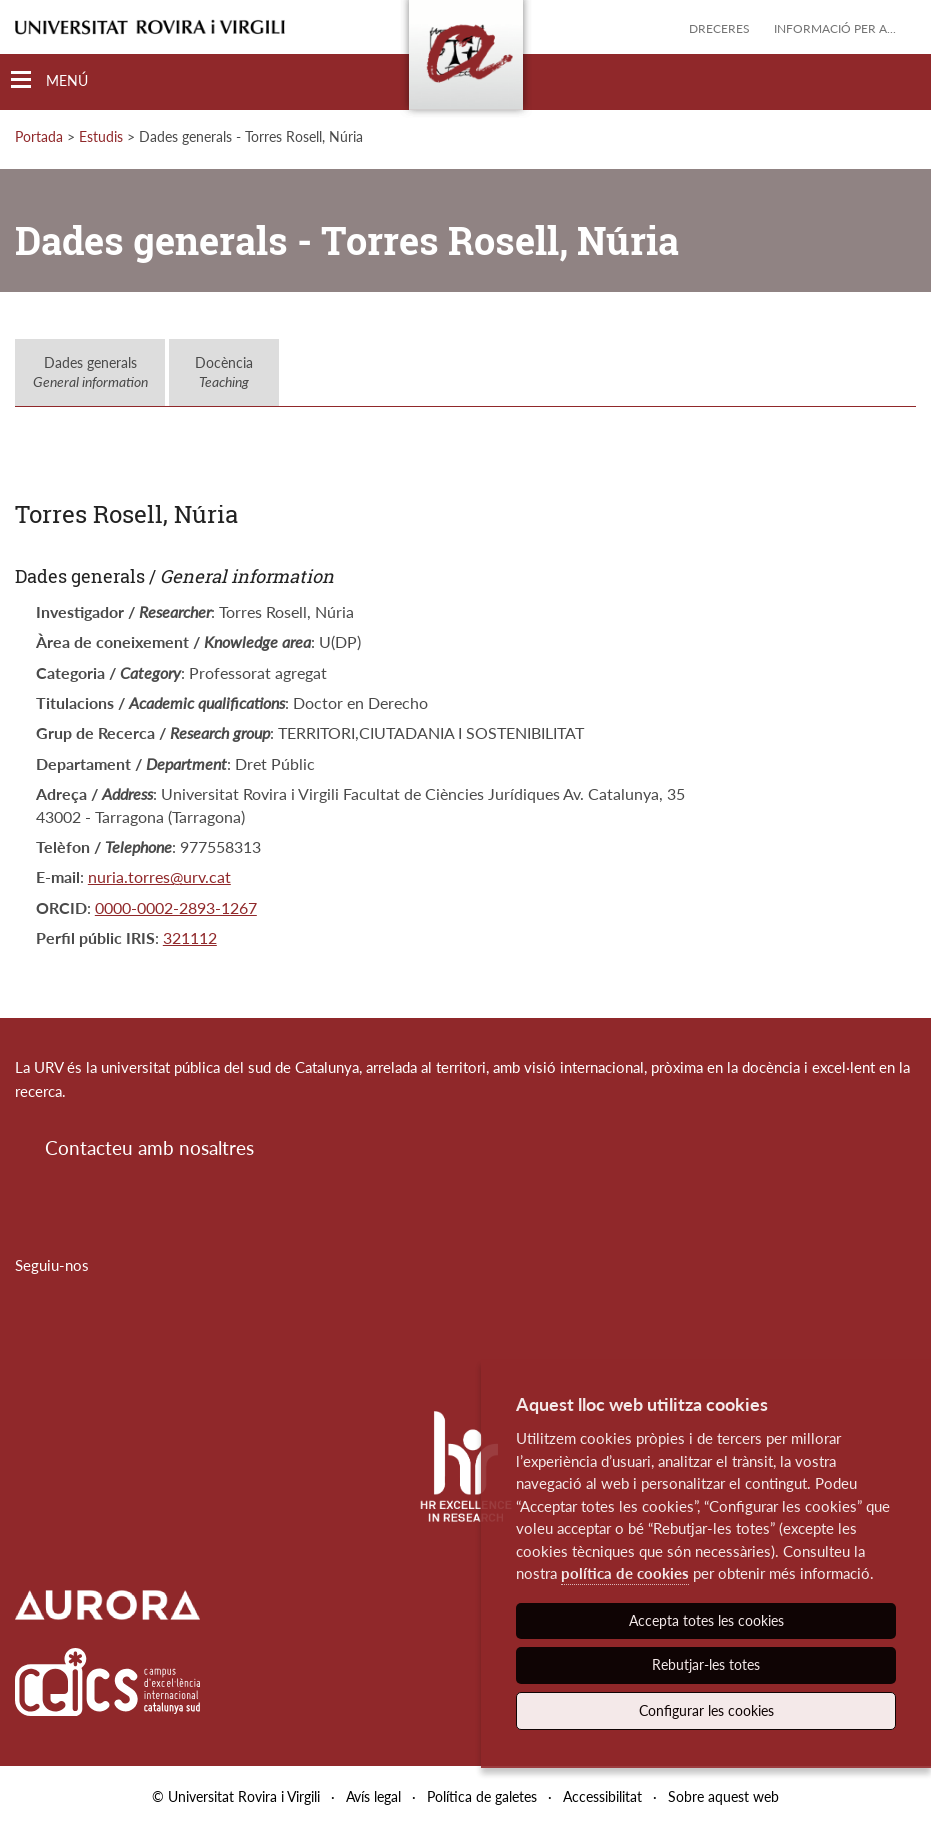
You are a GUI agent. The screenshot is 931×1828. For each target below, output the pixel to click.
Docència (224, 372)
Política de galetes (482, 1796)
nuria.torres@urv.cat (159, 876)
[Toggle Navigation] (49, 80)
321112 (190, 937)
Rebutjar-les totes (706, 1664)
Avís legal (373, 1796)
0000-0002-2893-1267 (176, 907)
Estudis (101, 136)
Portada (39, 136)
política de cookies (625, 1573)
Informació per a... (835, 28)
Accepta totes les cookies (706, 1620)
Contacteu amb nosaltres (149, 1147)
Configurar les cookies (706, 1710)
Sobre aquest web (723, 1796)
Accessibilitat (602, 1796)
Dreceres (719, 28)
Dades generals (90, 372)
